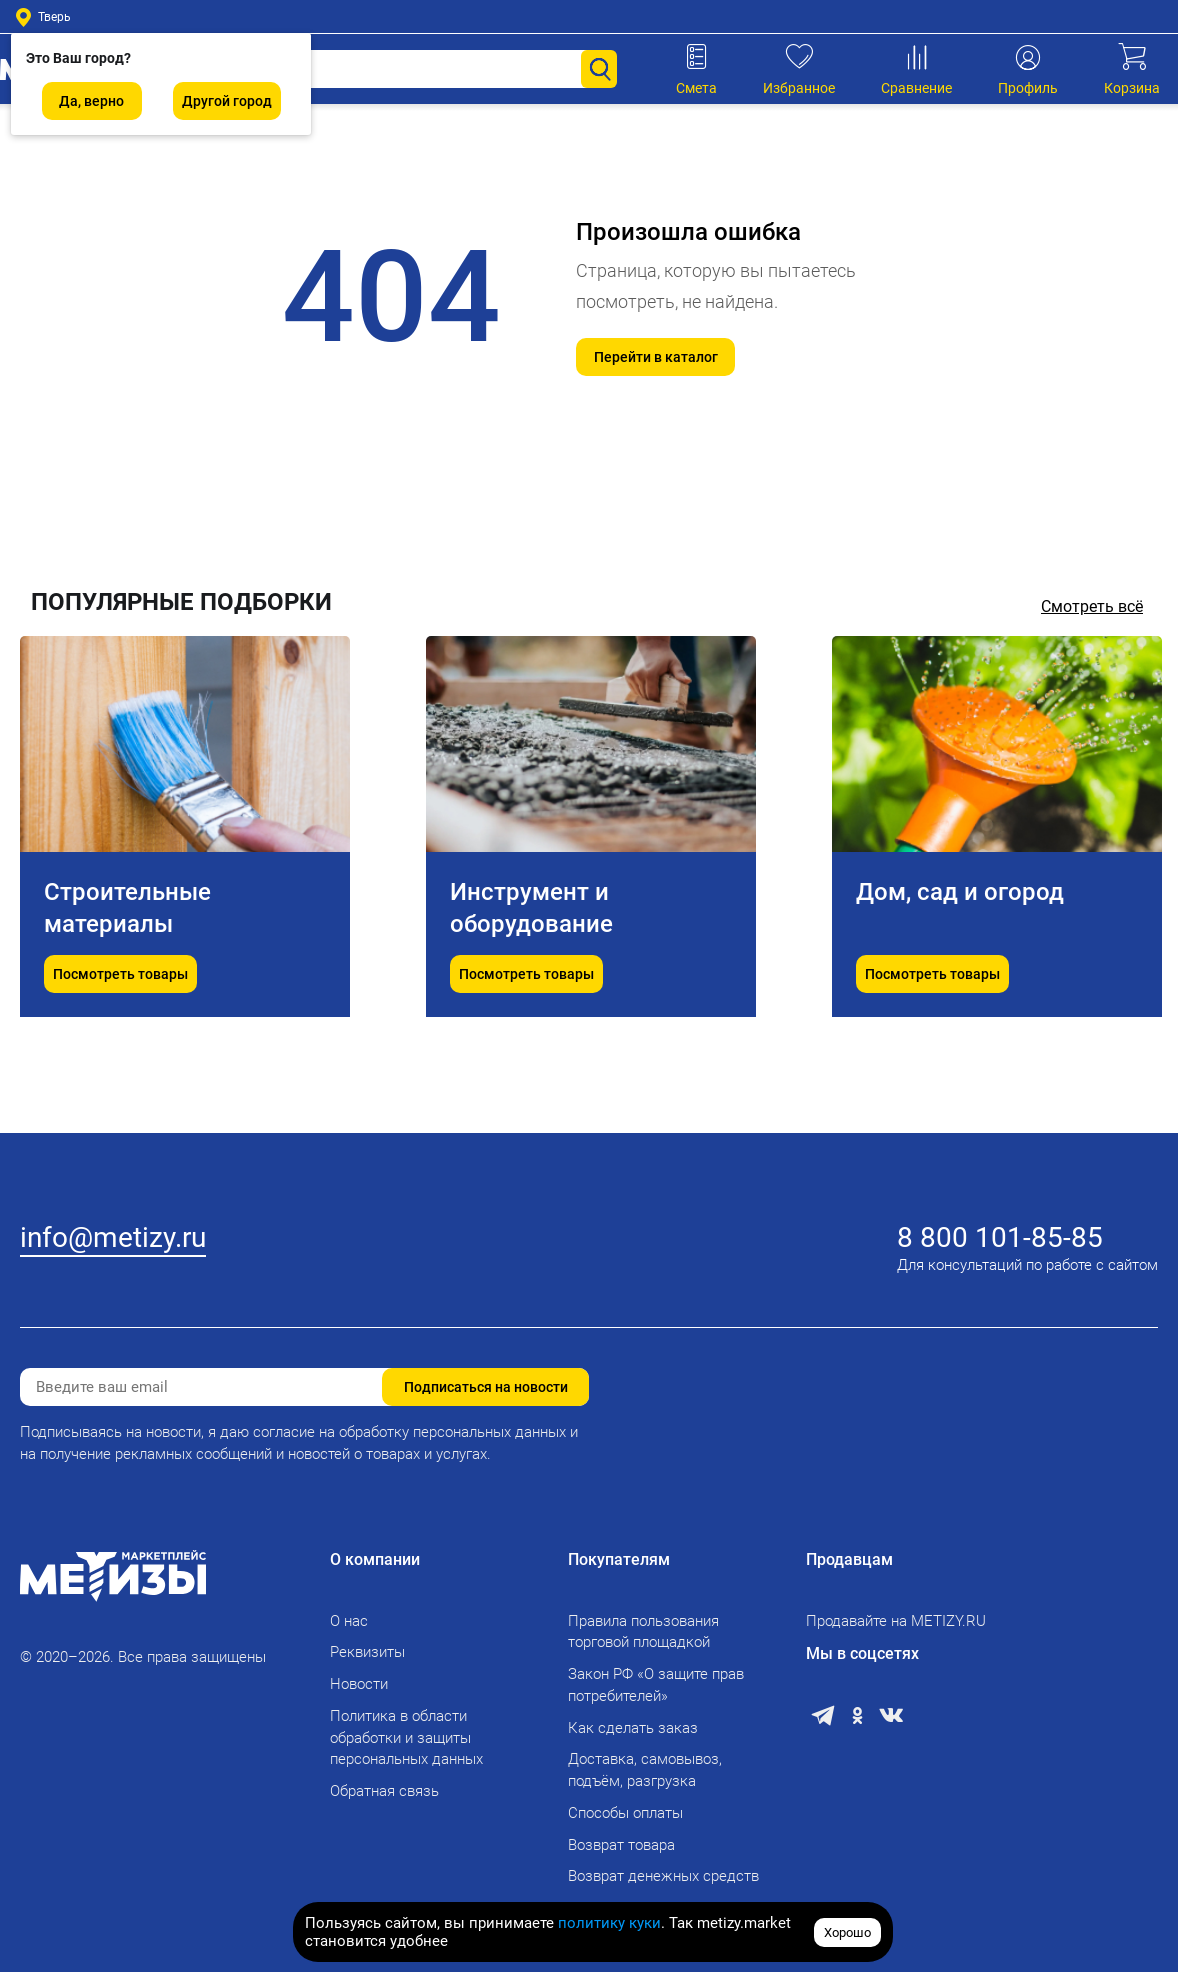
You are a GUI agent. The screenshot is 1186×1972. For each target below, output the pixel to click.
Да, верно (91, 101)
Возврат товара (621, 1845)
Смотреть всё (1092, 606)
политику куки (609, 1923)
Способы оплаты (625, 1813)
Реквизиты (367, 1652)
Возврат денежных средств (663, 1876)
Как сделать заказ (633, 1728)
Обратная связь (384, 1791)
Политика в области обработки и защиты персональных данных (406, 1738)
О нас (349, 1621)
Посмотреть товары (120, 1038)
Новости (359, 1684)
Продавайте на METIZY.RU (896, 1621)
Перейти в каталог (656, 357)
